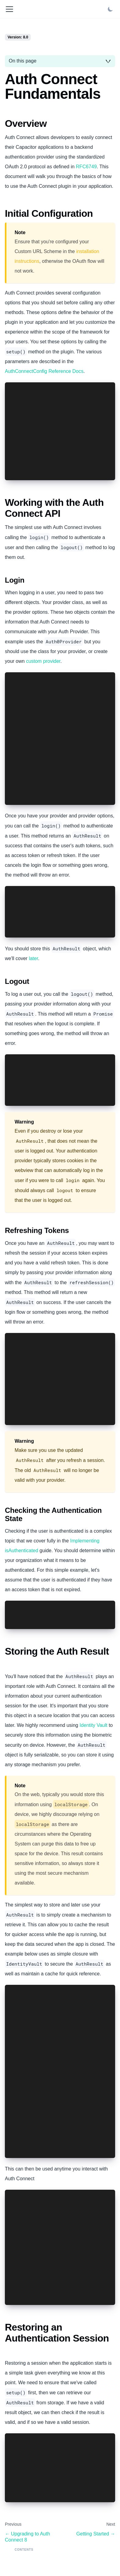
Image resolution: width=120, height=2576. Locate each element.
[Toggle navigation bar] (9, 9)
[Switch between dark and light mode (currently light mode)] (110, 9)
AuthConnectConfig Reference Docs (44, 371)
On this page (23, 60)
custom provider (43, 661)
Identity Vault (93, 1725)
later (33, 958)
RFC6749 (86, 166)
